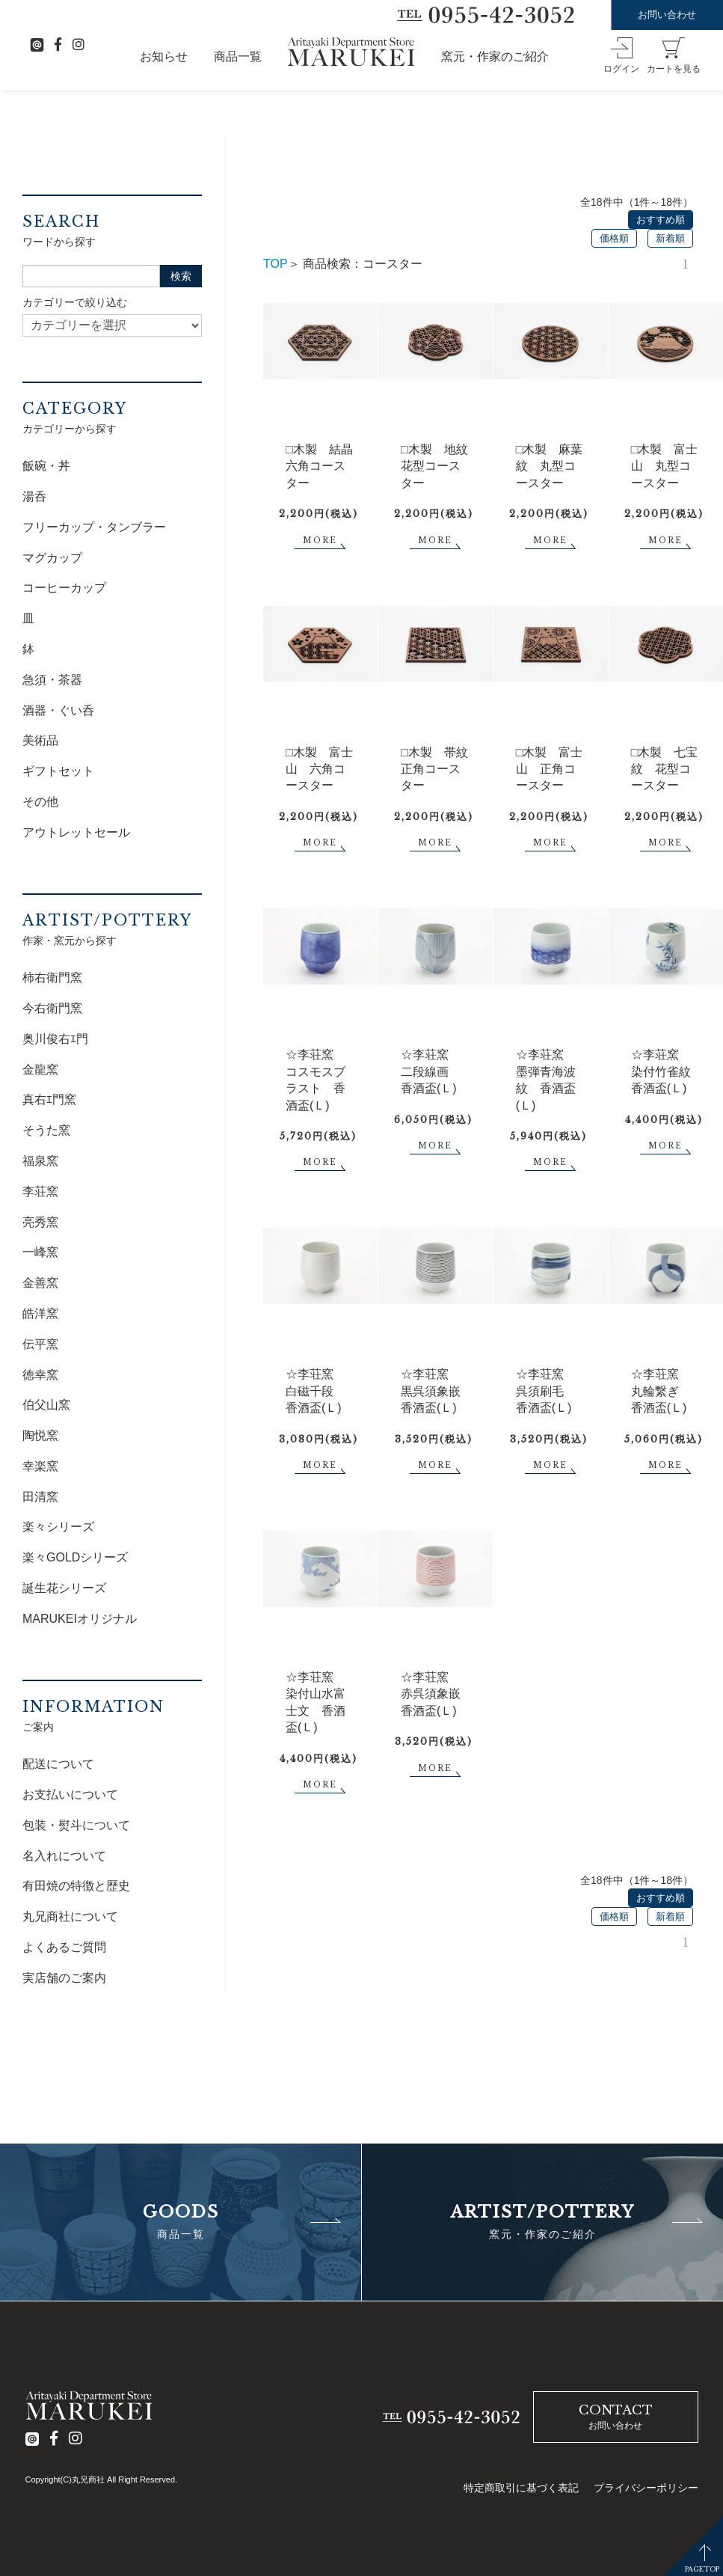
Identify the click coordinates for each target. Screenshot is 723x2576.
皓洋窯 (40, 1313)
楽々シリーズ (58, 1526)
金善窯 (40, 1282)
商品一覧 (238, 56)
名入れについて (64, 1856)
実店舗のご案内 (64, 1977)
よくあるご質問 (64, 1947)
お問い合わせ (667, 14)
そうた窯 (46, 1130)
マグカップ (52, 557)
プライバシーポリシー (646, 2488)
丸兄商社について (70, 1916)
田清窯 (40, 1496)
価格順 (614, 238)
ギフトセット (58, 771)
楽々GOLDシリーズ (75, 1557)
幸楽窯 (40, 1466)
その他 (40, 801)
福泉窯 (40, 1160)
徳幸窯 (40, 1374)
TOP (275, 263)
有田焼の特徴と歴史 (76, 1885)
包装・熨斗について (76, 1825)
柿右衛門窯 (52, 977)
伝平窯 (40, 1344)
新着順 (670, 238)
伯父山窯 (46, 1404)
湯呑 (34, 496)
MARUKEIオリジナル (79, 1618)
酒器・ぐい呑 (58, 710)
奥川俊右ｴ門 (55, 1038)
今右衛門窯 (52, 1008)
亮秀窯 (40, 1222)
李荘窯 (40, 1191)
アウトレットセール (76, 832)
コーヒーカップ (64, 587)
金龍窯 (40, 1069)
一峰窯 (40, 1252)
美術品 (40, 740)
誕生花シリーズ (64, 1588)
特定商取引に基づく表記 (521, 2488)
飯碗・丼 (46, 465)
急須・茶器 (52, 679)
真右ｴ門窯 (49, 1099)
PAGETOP (702, 2569)
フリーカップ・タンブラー (94, 527)
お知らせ (164, 56)
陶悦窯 (40, 1435)
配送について (58, 1763)
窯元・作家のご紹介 (495, 56)
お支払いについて (70, 1794)
